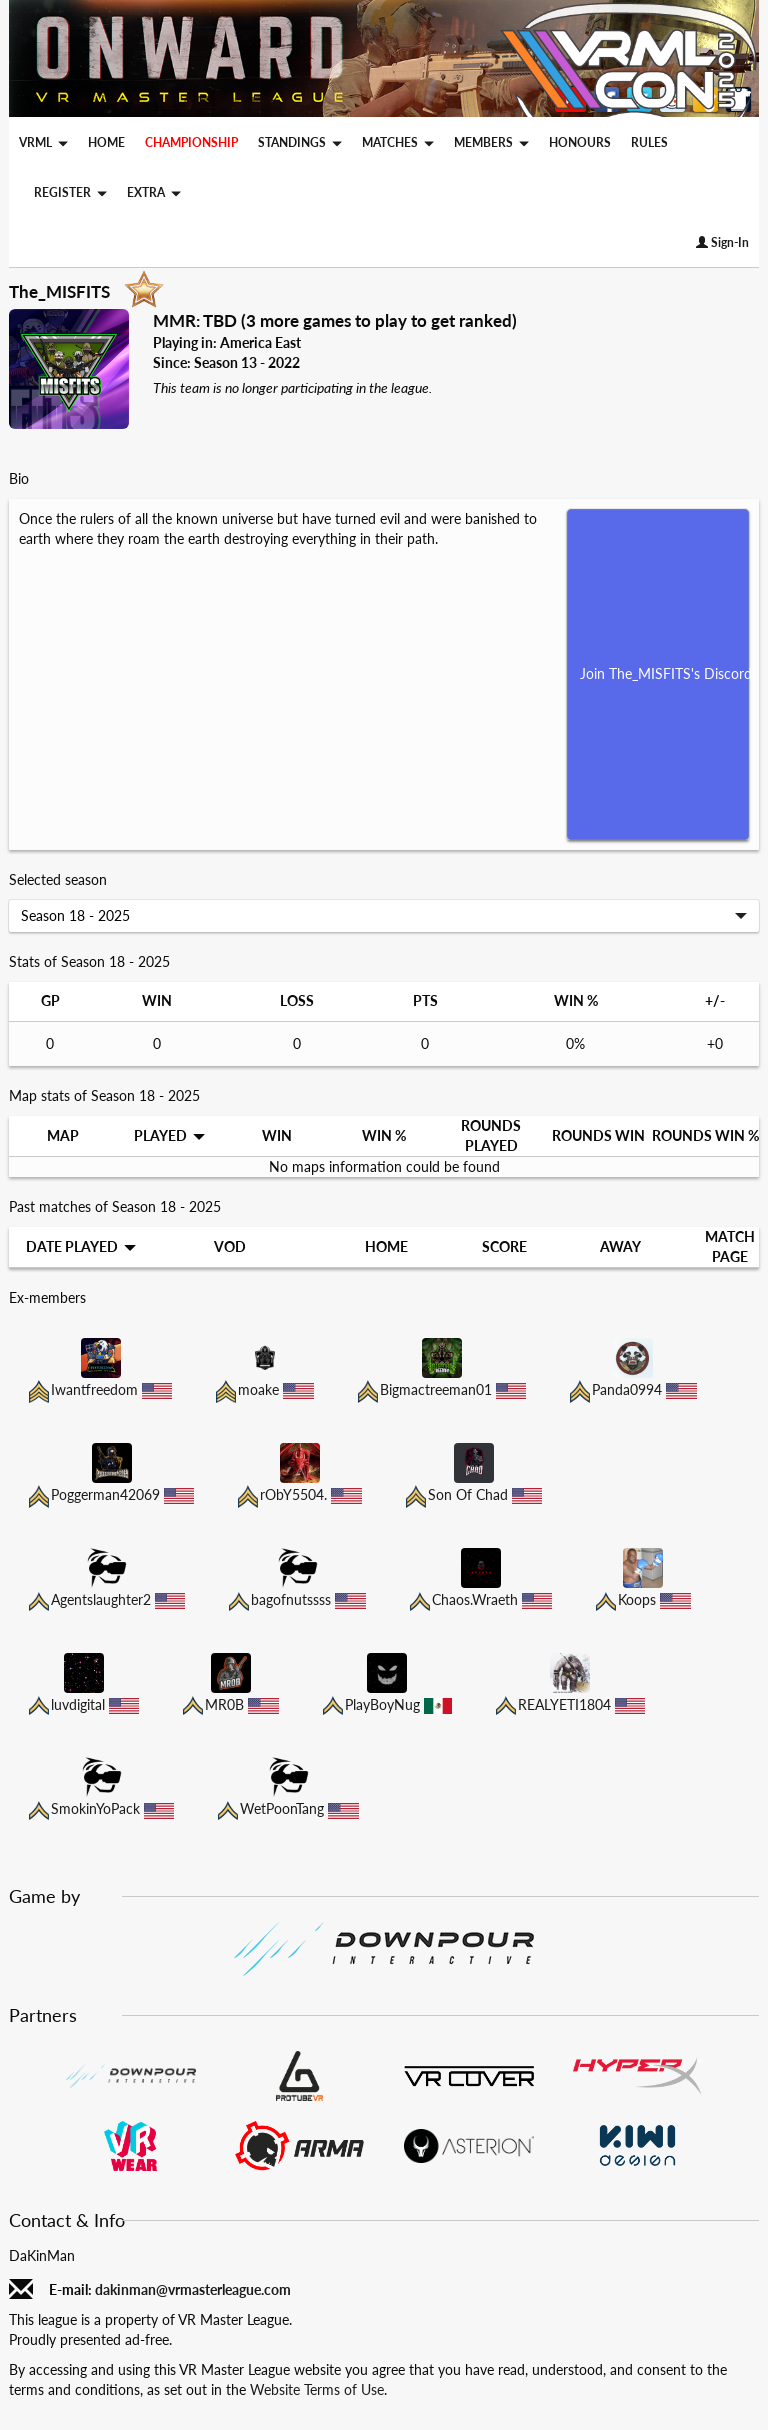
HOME (106, 142)
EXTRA (154, 192)
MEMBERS (491, 142)
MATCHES (398, 142)
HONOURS (580, 142)
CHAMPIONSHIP (191, 142)
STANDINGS (300, 142)
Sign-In (722, 242)
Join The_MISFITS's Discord (665, 673)
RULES (649, 142)
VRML (43, 142)
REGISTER (70, 192)
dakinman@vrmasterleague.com (193, 2289)
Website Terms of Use (317, 2389)
